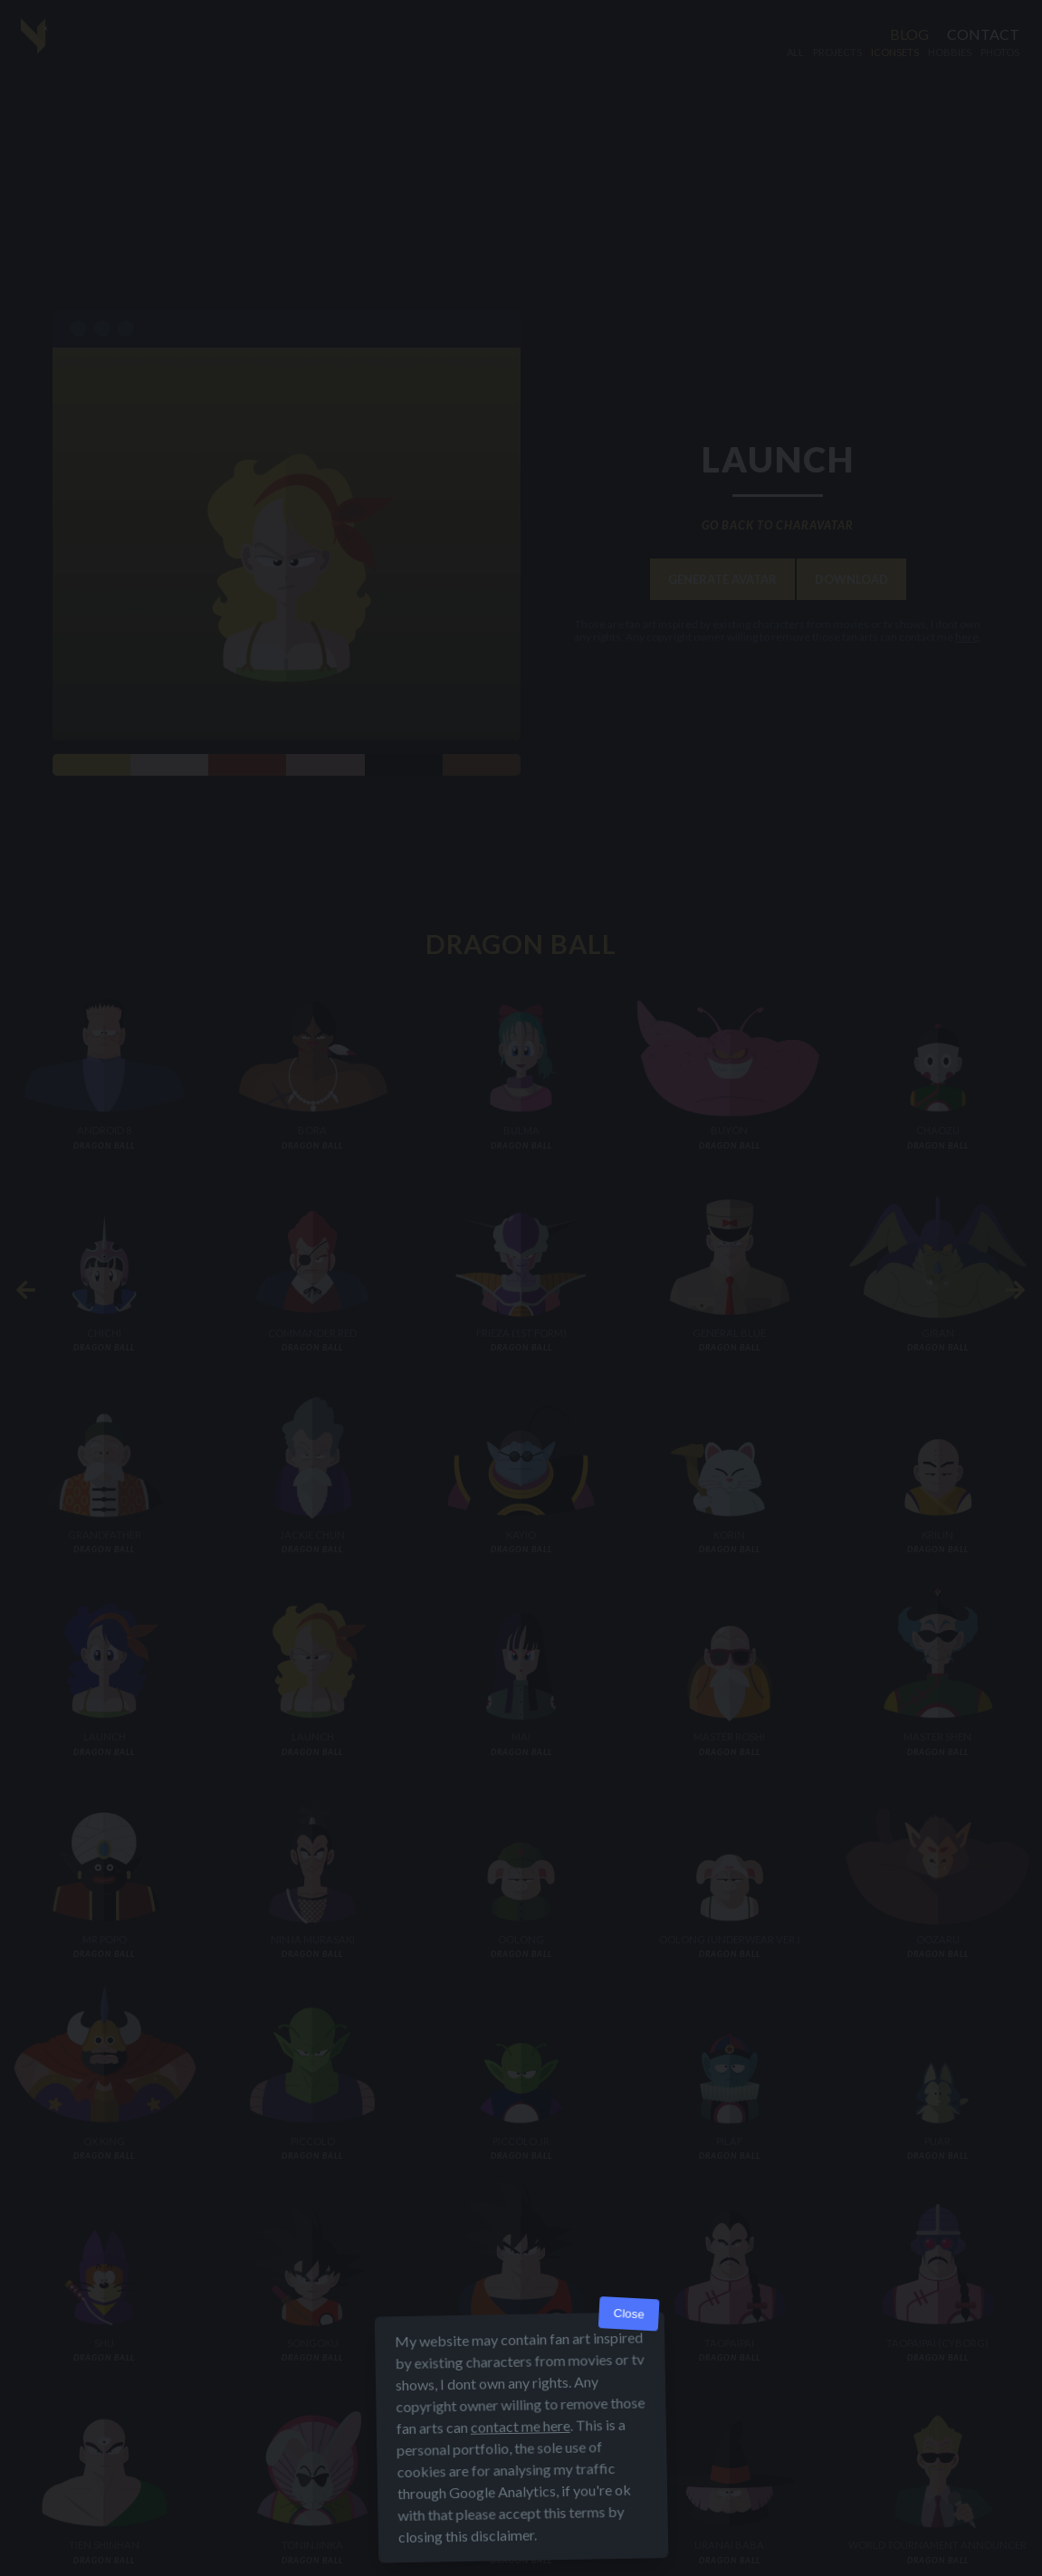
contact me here (519, 2426)
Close (629, 2314)
